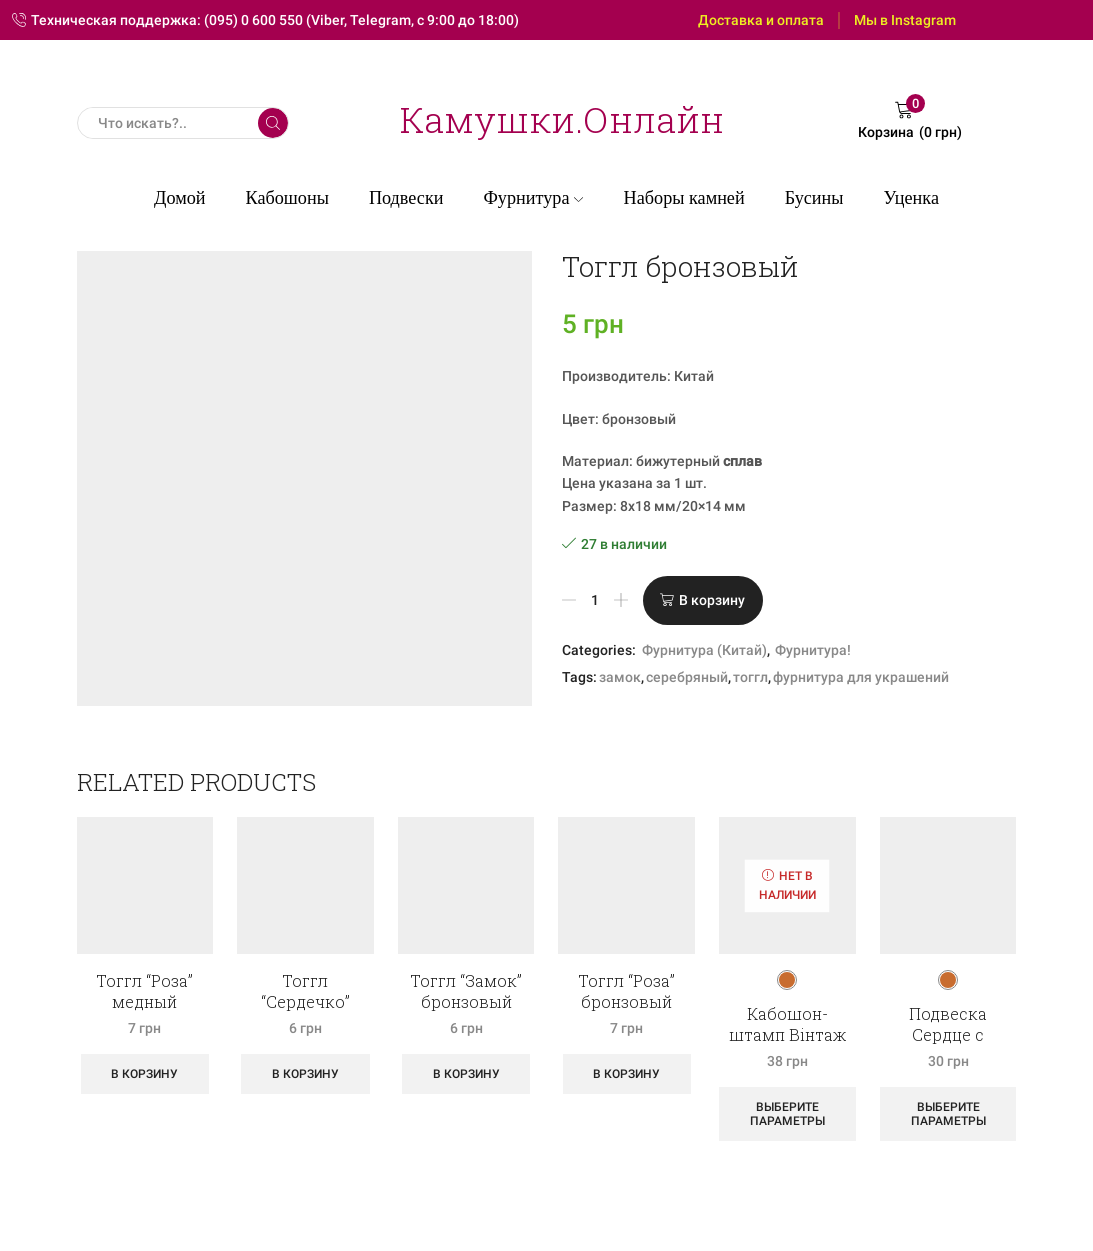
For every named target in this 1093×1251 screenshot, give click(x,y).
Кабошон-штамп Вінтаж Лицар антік (787, 1034)
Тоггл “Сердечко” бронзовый (305, 1001)
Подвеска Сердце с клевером (948, 1034)
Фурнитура (533, 198)
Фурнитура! (813, 650)
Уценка (911, 198)
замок (620, 677)
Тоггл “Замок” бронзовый (466, 991)
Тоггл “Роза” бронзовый (626, 991)
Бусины (814, 198)
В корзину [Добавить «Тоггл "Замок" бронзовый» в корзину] (466, 1074)
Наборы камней (684, 198)
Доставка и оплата (761, 20)
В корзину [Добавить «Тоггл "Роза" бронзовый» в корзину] (626, 1074)
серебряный (687, 677)
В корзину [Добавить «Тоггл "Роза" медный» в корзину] (144, 1074)
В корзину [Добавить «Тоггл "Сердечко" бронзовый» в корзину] (305, 1074)
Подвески (406, 198)
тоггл (750, 677)
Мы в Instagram (905, 20)
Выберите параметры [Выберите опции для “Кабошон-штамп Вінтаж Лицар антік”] (787, 1114)
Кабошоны (287, 198)
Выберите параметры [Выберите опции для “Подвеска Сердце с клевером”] (948, 1114)
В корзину (712, 600)
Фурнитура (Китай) (704, 650)
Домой (180, 198)
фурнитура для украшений (861, 677)
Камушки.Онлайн (562, 119)
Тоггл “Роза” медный (144, 991)
